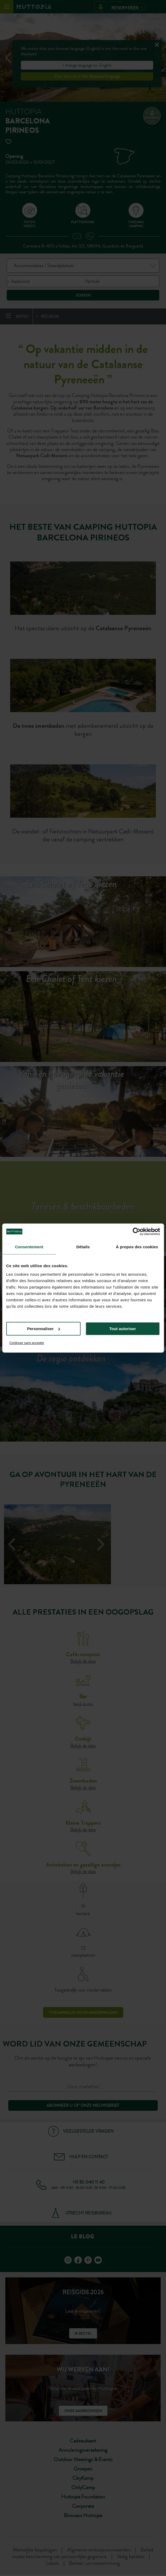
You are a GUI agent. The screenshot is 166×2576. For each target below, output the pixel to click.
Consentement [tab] (29, 1247)
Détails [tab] (83, 1247)
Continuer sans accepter (26, 1343)
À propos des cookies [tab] (137, 1247)
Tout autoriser (122, 1328)
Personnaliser (43, 1328)
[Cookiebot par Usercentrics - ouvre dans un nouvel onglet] (136, 1231)
